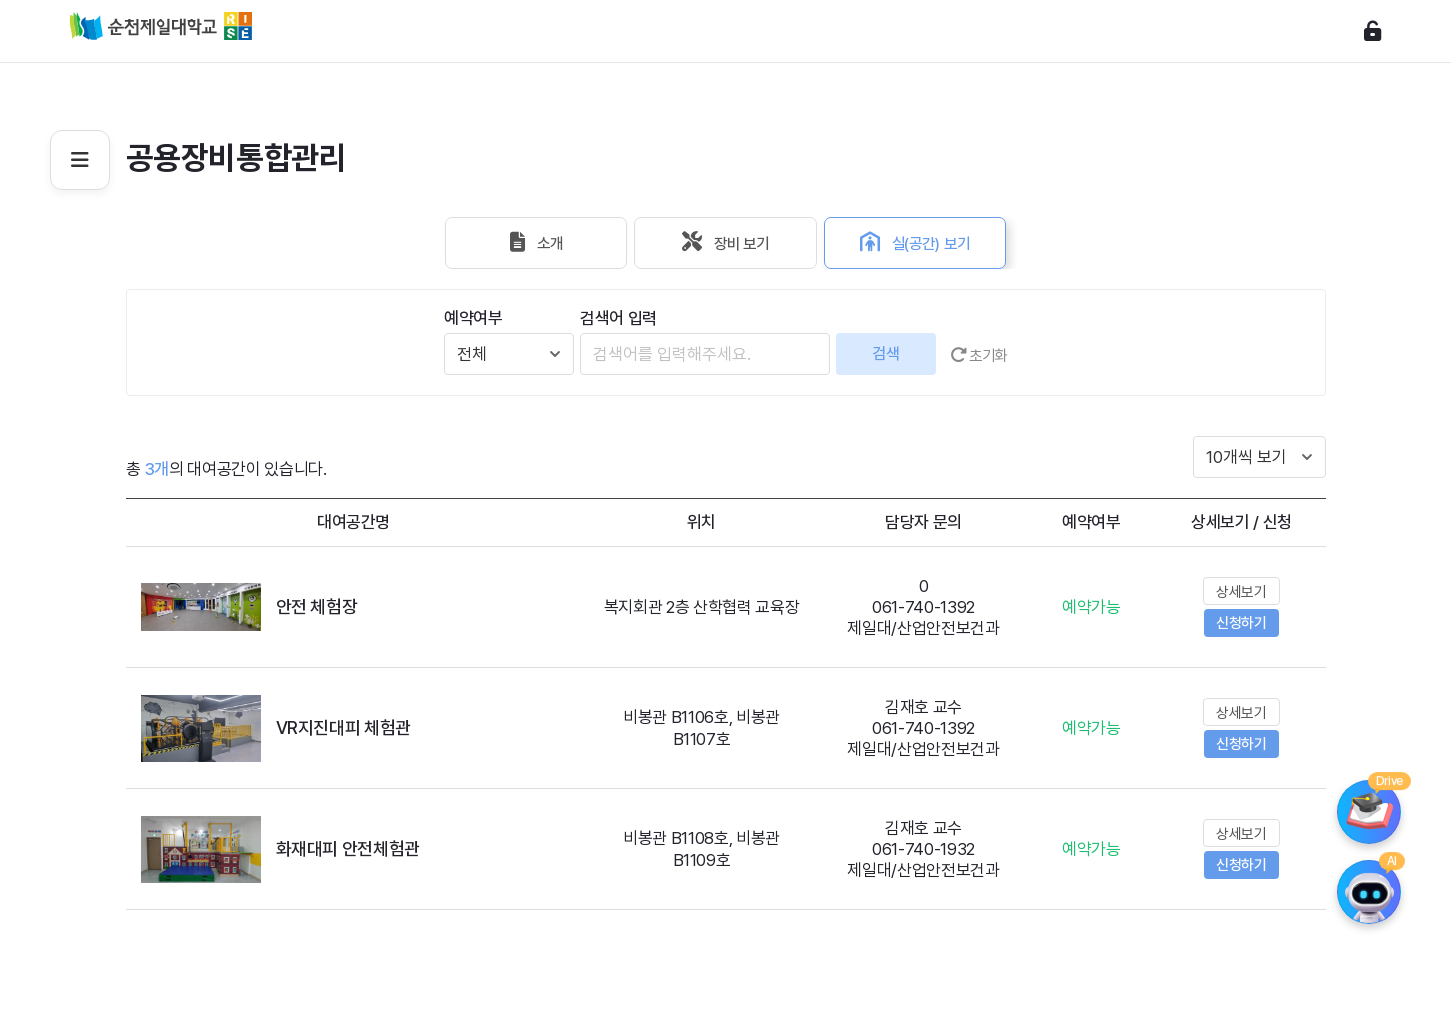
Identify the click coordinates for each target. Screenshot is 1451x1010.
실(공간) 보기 (936, 243)
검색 (883, 353)
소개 (516, 243)
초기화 (978, 354)
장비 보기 (726, 243)
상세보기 (1241, 592)
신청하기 (1241, 623)
